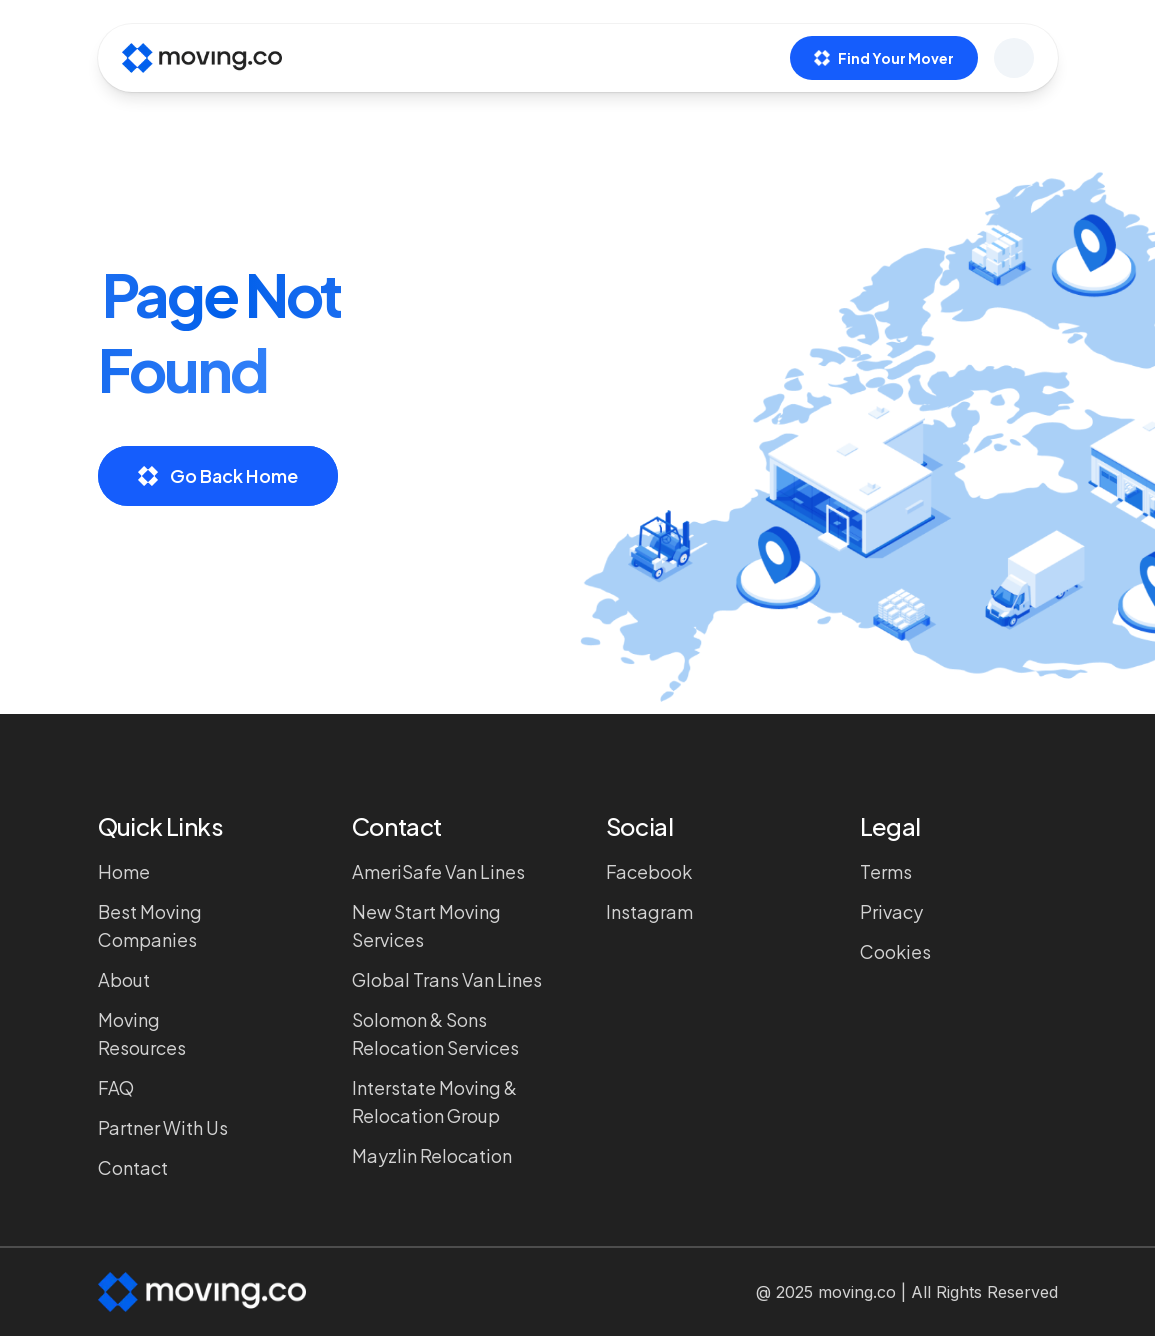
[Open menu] (1014, 58)
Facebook (649, 871)
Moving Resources (142, 1033)
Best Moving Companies (150, 925)
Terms (886, 871)
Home (124, 871)
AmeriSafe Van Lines (438, 871)
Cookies (895, 951)
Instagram (649, 911)
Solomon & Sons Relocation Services (435, 1033)
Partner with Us (163, 1127)
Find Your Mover (884, 58)
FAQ (116, 1087)
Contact (133, 1167)
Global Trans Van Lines (447, 979)
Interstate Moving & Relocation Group (434, 1101)
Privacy (891, 911)
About (124, 979)
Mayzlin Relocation (432, 1155)
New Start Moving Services (426, 925)
